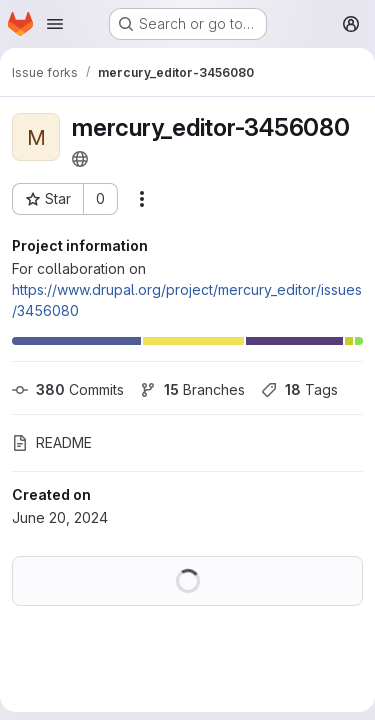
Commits (68, 389)
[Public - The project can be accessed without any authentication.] (80, 159)
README (52, 442)
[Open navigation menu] (55, 24)
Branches (192, 389)
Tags (299, 389)
